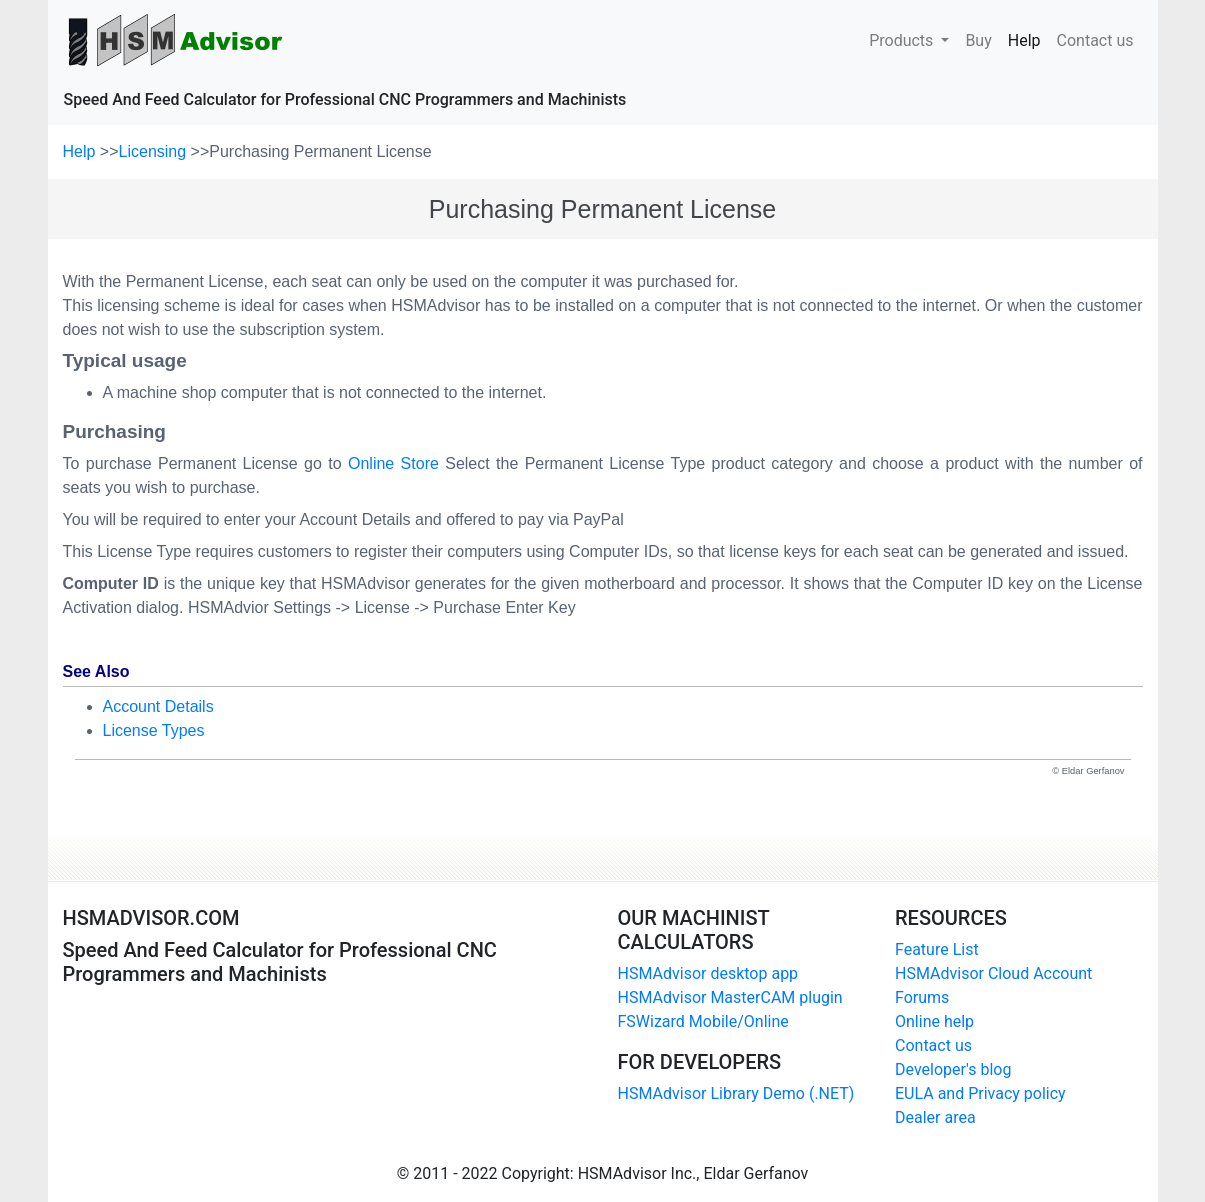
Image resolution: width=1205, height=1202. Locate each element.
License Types (154, 730)
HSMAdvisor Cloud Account (993, 973)
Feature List (937, 949)
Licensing (155, 151)
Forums (922, 997)
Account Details (158, 706)
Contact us (1095, 39)
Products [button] (903, 40)
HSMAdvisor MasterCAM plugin (730, 997)
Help (1028, 39)
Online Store (393, 463)
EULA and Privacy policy (980, 1093)
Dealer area (935, 1117)
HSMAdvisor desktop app (708, 973)
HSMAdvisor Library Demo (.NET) (736, 1093)
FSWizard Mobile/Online (703, 1021)
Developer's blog (953, 1069)
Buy (978, 39)
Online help (934, 1021)
